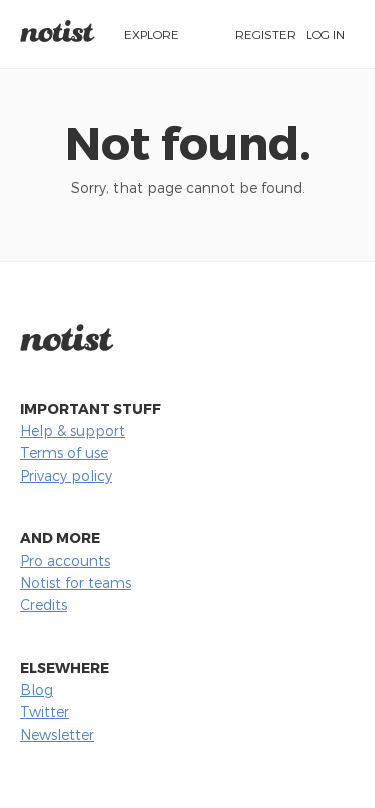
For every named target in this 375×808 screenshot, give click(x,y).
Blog (36, 689)
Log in (325, 34)
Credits (43, 604)
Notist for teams (75, 582)
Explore (151, 34)
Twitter (44, 711)
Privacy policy (66, 475)
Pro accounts (65, 560)
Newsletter (57, 734)
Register (265, 34)
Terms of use (64, 452)
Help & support (72, 430)
